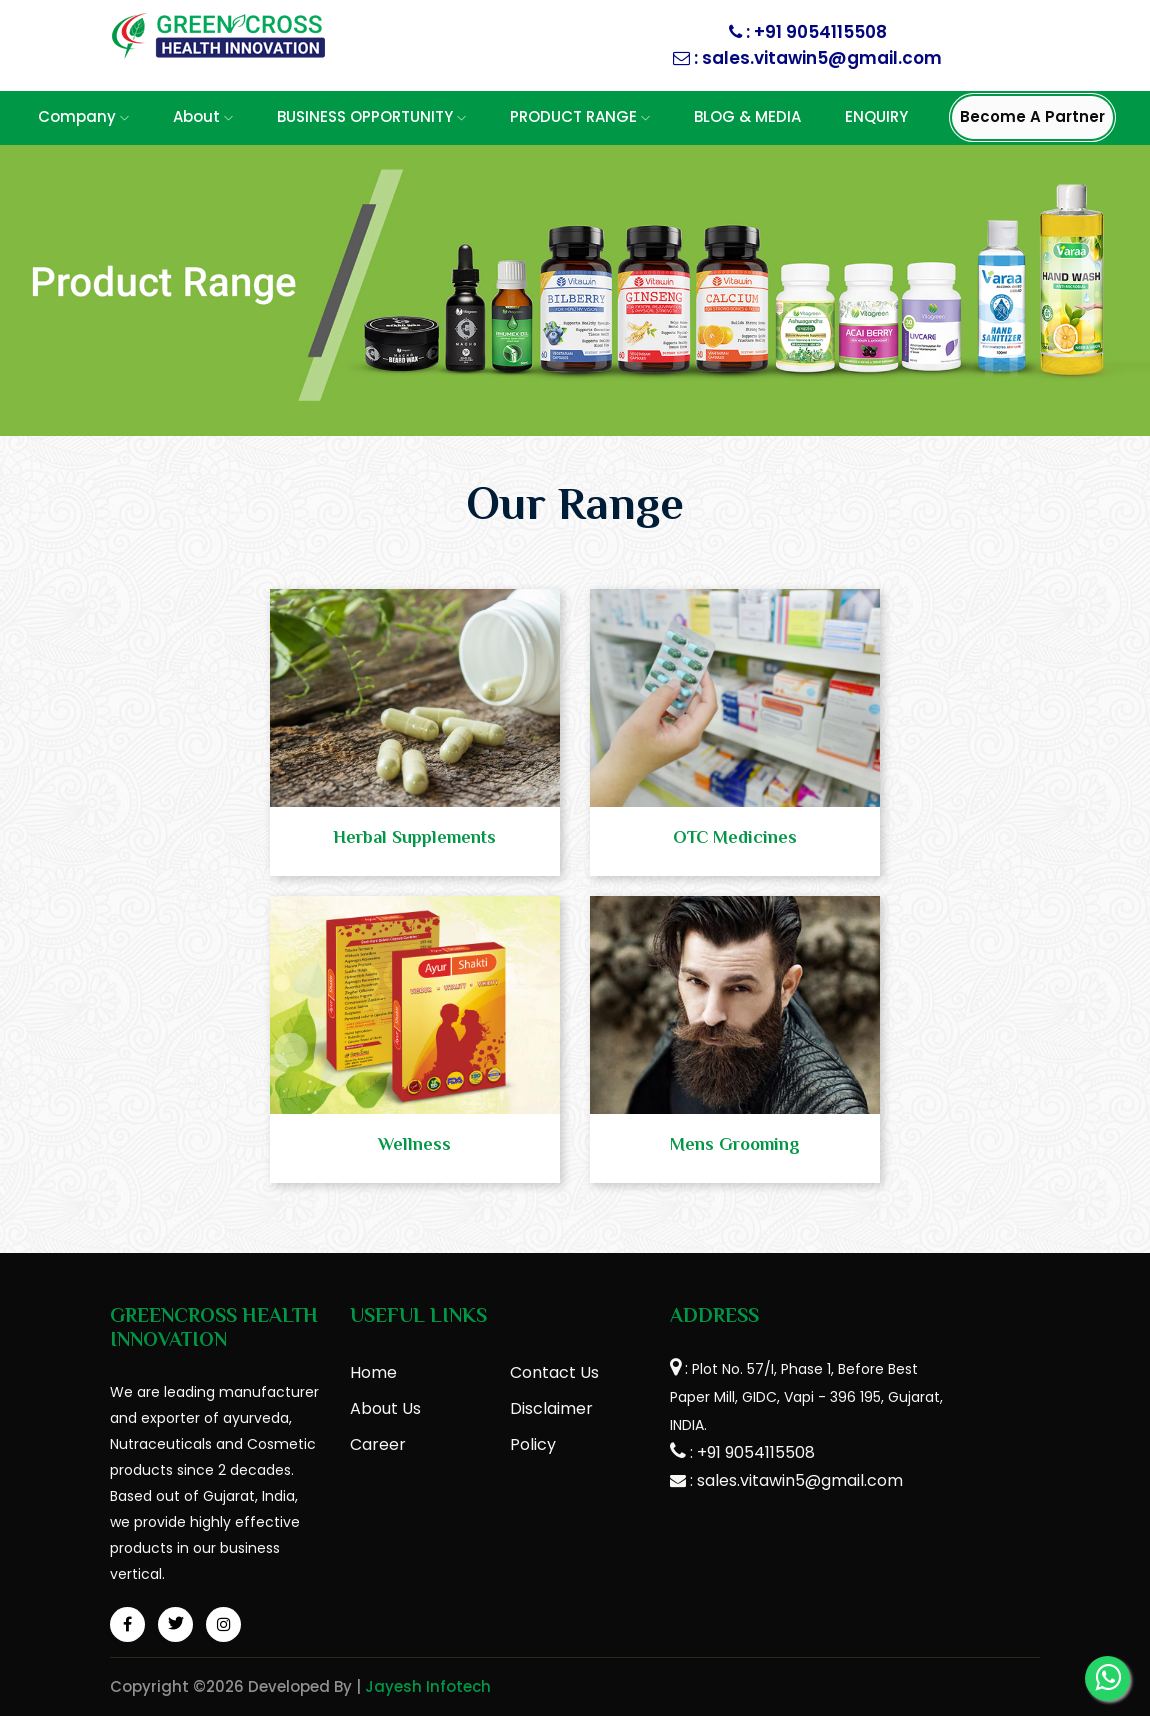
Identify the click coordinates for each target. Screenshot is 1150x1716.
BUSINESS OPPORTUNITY (371, 116)
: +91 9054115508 (814, 32)
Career (378, 1444)
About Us (385, 1408)
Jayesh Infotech (428, 1686)
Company (83, 116)
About (203, 116)
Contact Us (554, 1372)
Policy (533, 1444)
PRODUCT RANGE (580, 116)
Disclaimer (551, 1408)
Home (373, 1372)
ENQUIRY (876, 116)
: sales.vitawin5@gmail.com (816, 58)
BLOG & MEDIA (747, 116)
